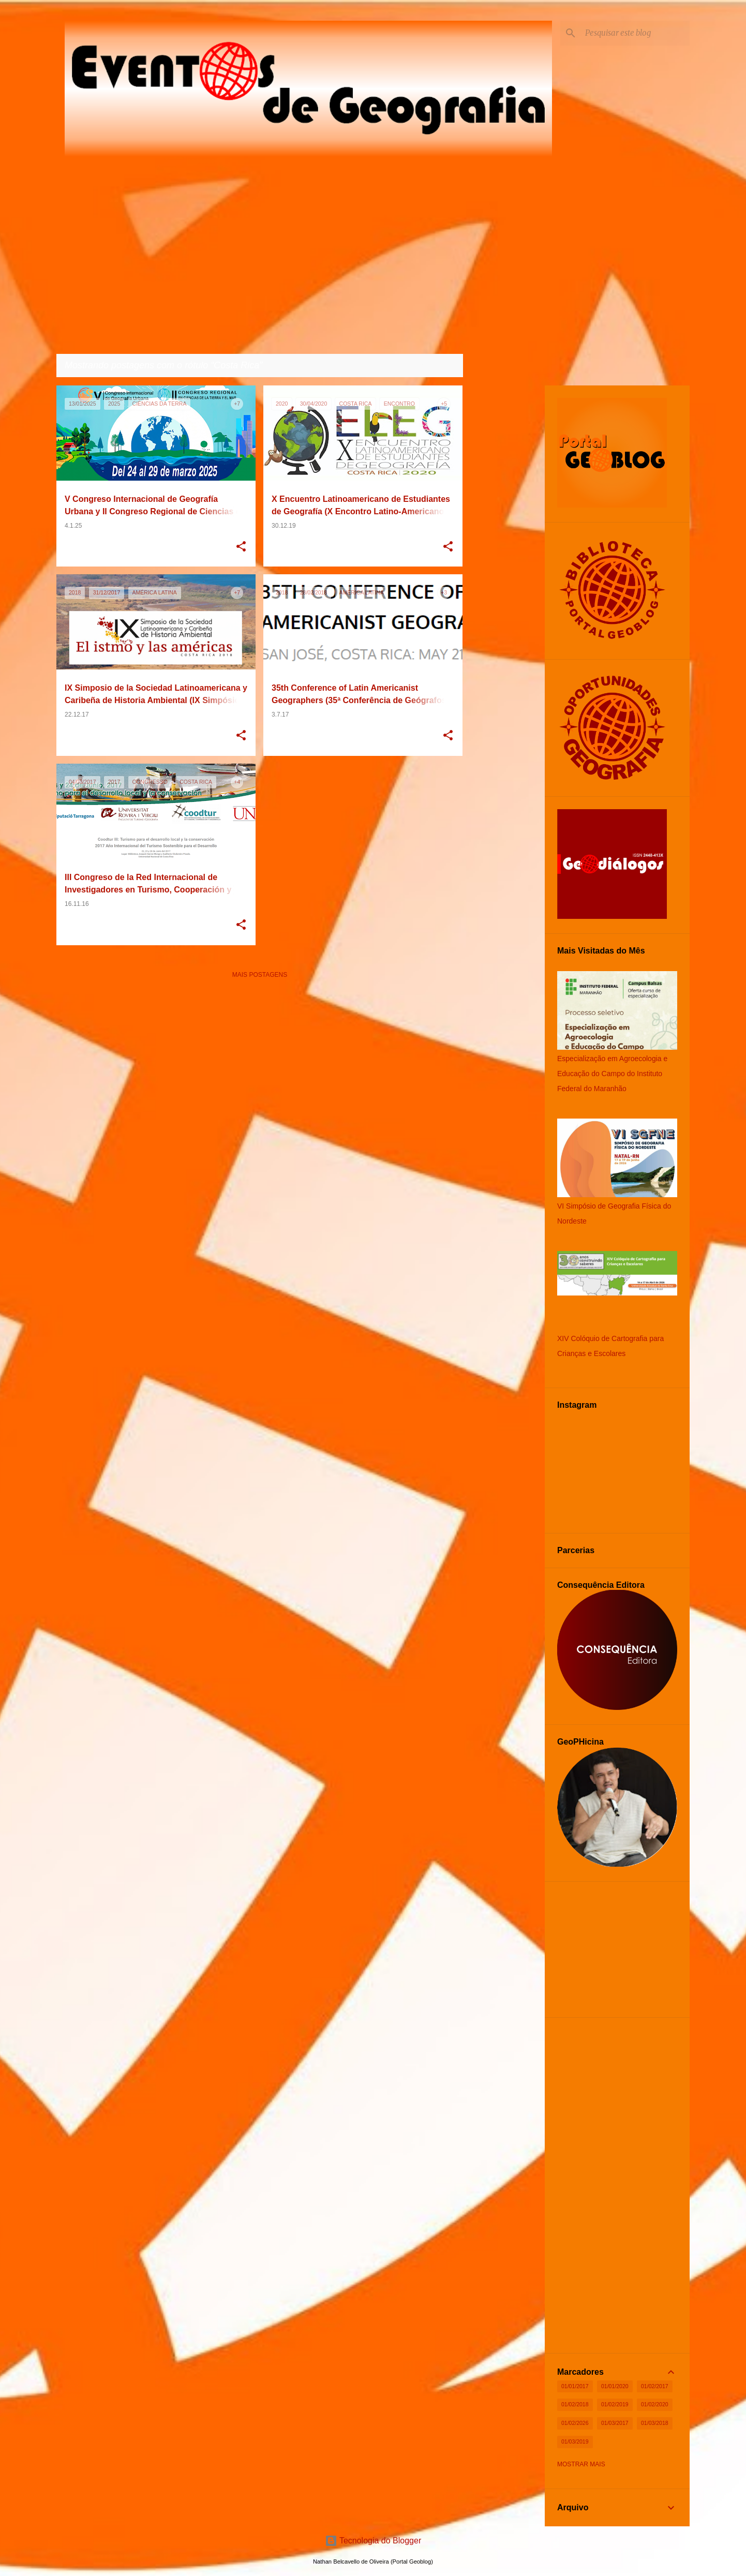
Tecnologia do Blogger (373, 2540)
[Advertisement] (259, 1059)
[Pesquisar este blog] (635, 33)
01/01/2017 (575, 2386)
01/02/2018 (575, 2404)
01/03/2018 (654, 2423)
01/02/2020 (654, 2404)
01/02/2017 (654, 2386)
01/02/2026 (575, 2423)
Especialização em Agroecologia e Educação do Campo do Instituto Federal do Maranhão (612, 1073)
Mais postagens (259, 974)
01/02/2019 (615, 2404)
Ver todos (437, 366)
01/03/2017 (615, 2423)
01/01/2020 (615, 2386)
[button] (241, 547)
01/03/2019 (575, 2441)
